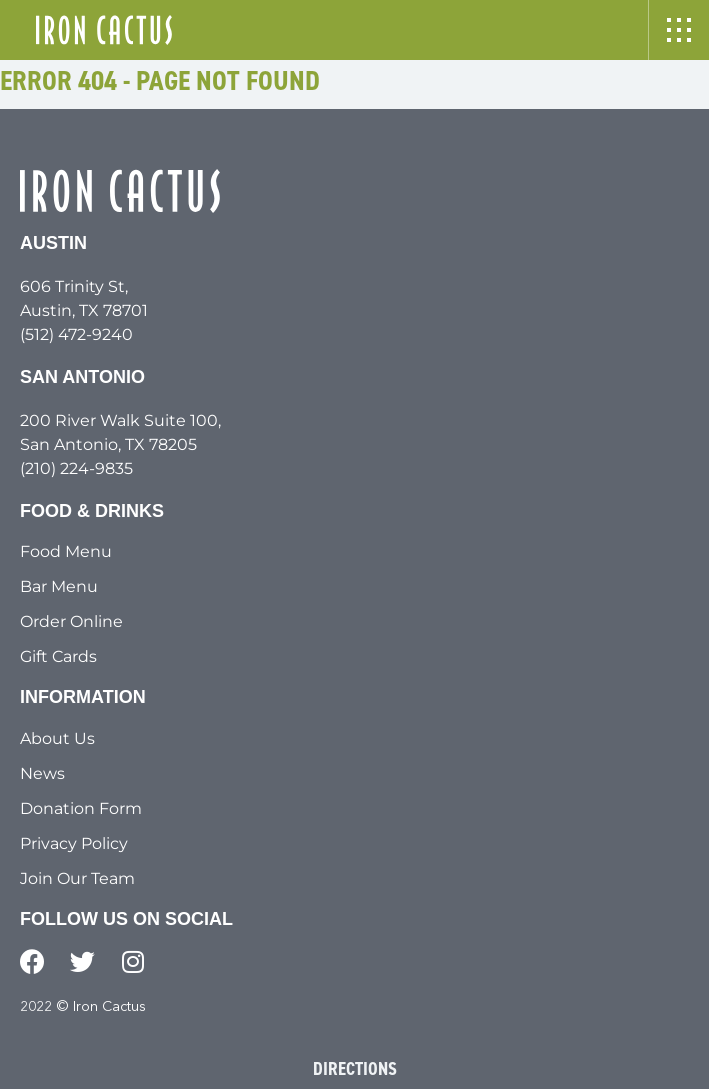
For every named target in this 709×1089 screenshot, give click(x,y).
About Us (57, 738)
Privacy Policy (74, 843)
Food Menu (66, 551)
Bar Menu (59, 586)
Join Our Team (77, 878)
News (42, 773)
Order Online (71, 621)
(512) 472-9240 (76, 334)
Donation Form (81, 808)
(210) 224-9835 (76, 468)
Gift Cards (58, 656)
